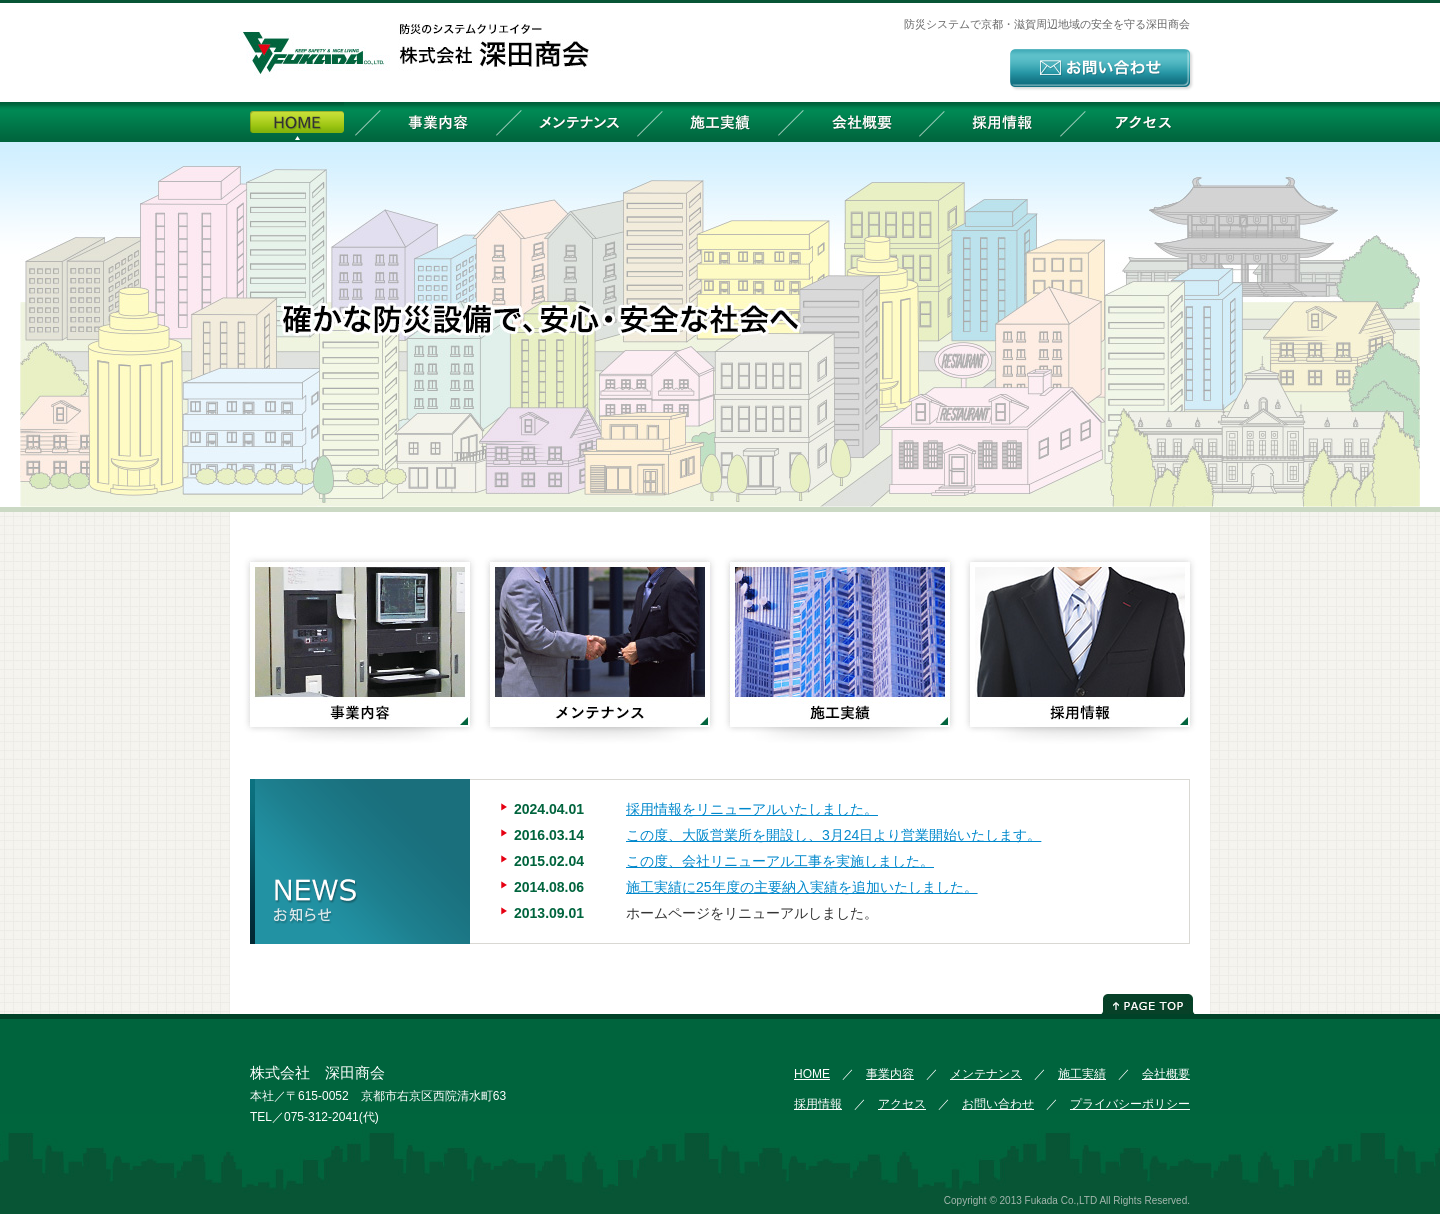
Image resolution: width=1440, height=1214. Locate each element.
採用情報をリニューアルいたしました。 (752, 809)
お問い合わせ (998, 1104)
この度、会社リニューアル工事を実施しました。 (780, 861)
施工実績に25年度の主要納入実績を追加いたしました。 (802, 887)
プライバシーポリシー (1130, 1104)
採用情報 (1002, 122)
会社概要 (861, 122)
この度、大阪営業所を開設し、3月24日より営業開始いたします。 (833, 835)
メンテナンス (579, 122)
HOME (297, 122)
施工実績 (720, 122)
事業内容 (438, 122)
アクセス (1143, 122)
